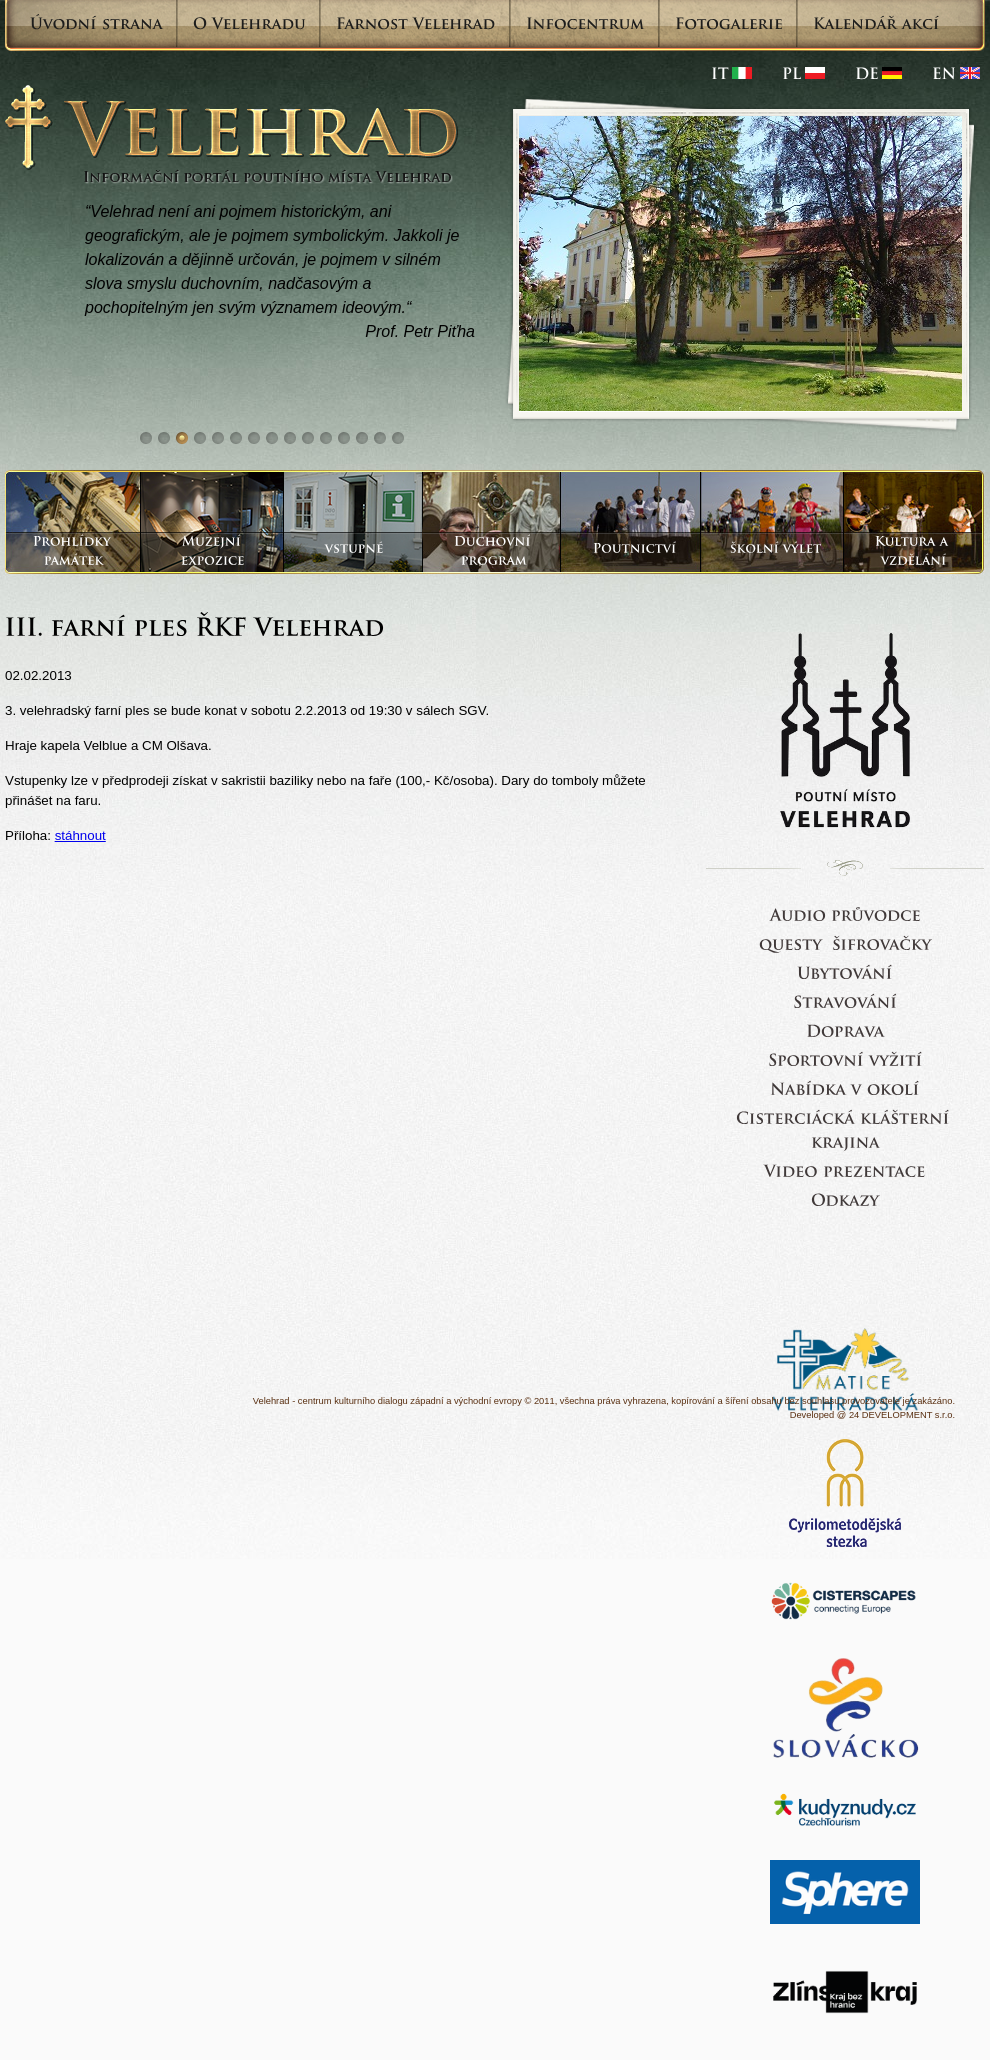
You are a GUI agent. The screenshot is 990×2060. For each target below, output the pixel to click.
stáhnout (80, 835)
